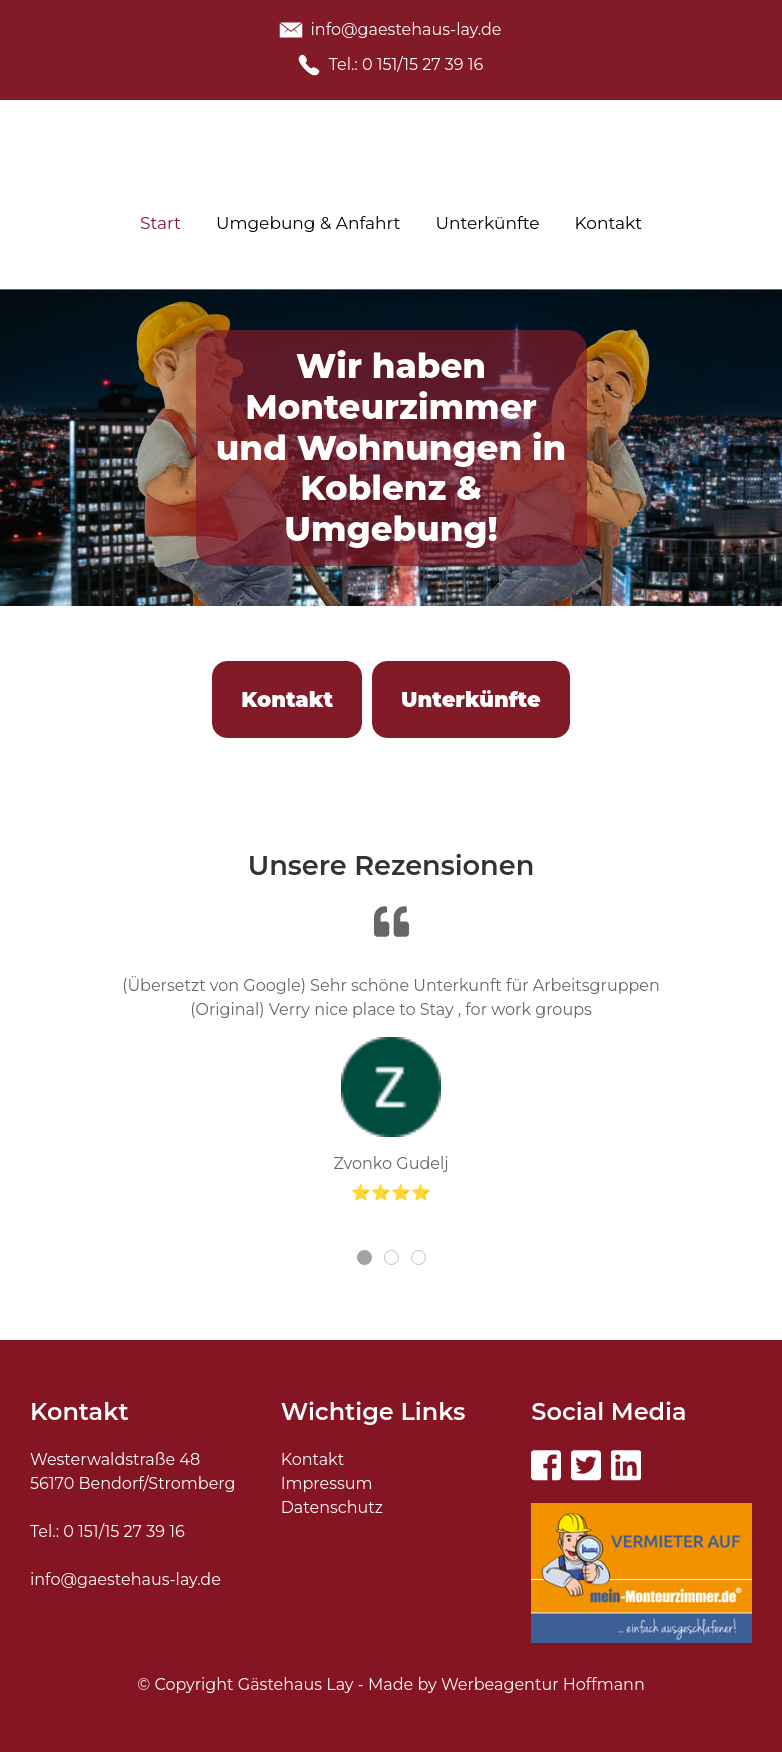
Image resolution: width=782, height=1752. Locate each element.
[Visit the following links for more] (546, 1465)
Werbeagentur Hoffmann (543, 1684)
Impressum (327, 1483)
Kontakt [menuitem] (609, 223)
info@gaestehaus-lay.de (125, 1579)
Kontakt (313, 1459)
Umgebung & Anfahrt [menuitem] (308, 223)
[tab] (364, 1257)
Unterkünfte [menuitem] (488, 223)
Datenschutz (332, 1507)
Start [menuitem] (160, 223)
